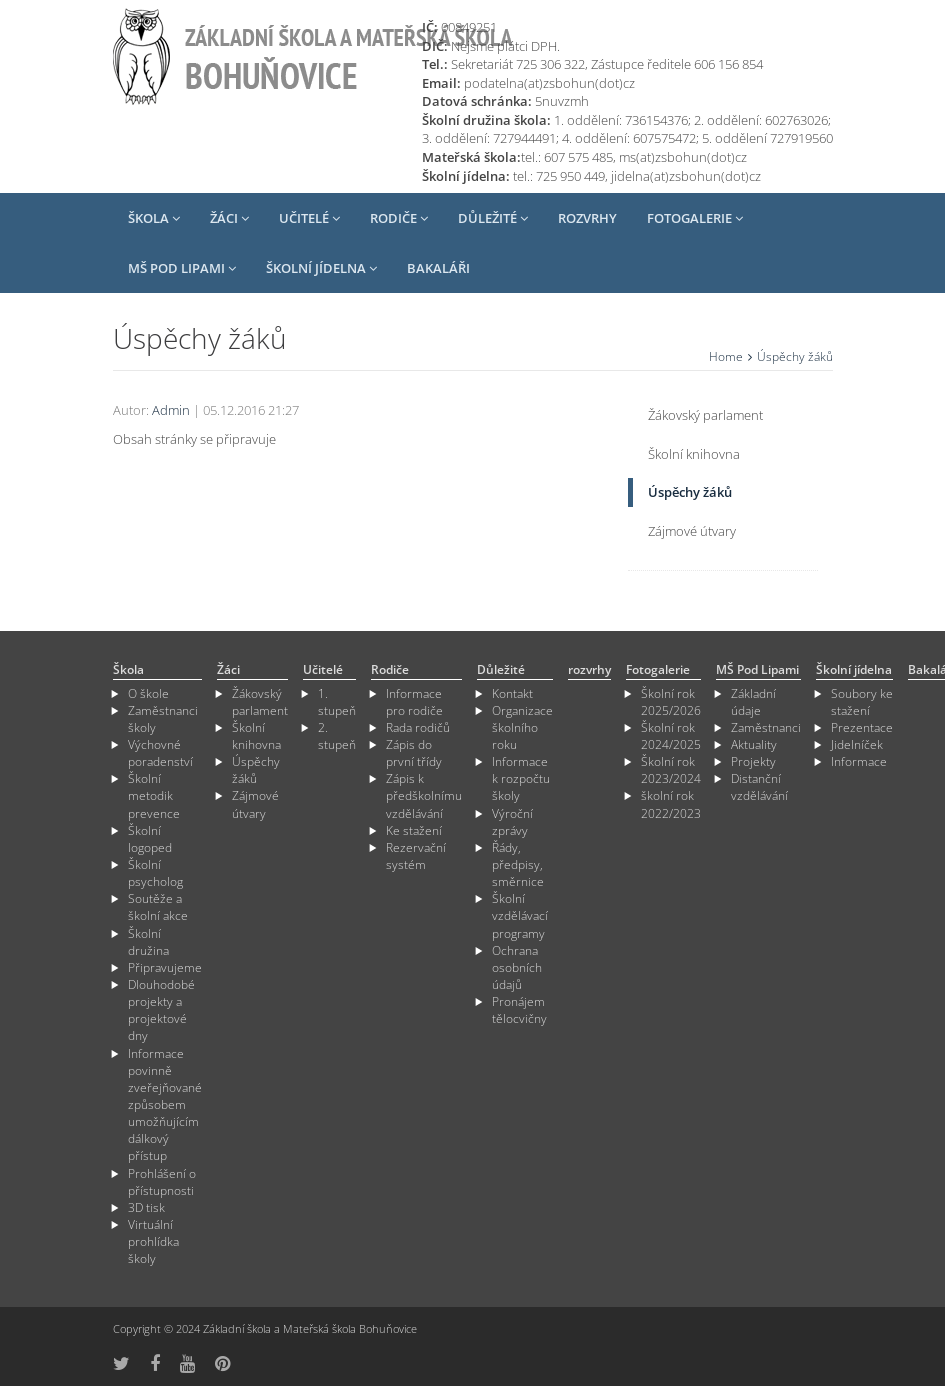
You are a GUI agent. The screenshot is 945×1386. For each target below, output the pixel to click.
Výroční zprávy (512, 822)
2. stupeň (337, 736)
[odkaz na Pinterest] (222, 1363)
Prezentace (862, 727)
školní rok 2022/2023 (671, 804)
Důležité (493, 218)
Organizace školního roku (522, 727)
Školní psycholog (155, 873)
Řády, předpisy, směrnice (518, 864)
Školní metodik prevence (154, 795)
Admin (171, 410)
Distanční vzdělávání (759, 787)
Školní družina (148, 942)
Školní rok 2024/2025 (671, 736)
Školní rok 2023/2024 (671, 770)
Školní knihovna (694, 454)
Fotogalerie (695, 218)
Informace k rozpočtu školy (521, 778)
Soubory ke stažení (862, 702)
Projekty (753, 761)
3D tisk (146, 1207)
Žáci (229, 218)
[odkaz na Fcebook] (155, 1363)
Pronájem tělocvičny (519, 1010)
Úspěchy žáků (690, 492)
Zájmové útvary (692, 531)
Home (726, 356)
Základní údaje (753, 702)
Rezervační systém (416, 856)
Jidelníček (857, 744)
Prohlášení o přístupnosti (162, 1182)
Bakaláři (438, 268)
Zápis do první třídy (414, 753)
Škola (154, 218)
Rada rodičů (418, 727)
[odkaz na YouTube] (187, 1363)
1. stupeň (337, 702)
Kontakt (512, 693)
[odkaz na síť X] (121, 1363)
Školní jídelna (321, 268)
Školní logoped (150, 839)
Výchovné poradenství (160, 753)
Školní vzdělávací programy (520, 915)
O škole (148, 693)
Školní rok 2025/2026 (671, 702)
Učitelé (309, 218)
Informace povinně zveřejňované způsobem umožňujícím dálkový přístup (165, 1105)
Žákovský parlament (705, 415)
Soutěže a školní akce (158, 907)
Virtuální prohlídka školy (153, 1241)
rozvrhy (587, 218)
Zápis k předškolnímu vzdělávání (424, 795)
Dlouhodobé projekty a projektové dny (161, 1010)
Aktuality (754, 744)
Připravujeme (165, 967)
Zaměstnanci (766, 727)
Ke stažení (414, 830)
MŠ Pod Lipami (182, 268)
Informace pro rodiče (414, 702)
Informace (859, 761)
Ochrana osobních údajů (517, 967)
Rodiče (399, 218)
